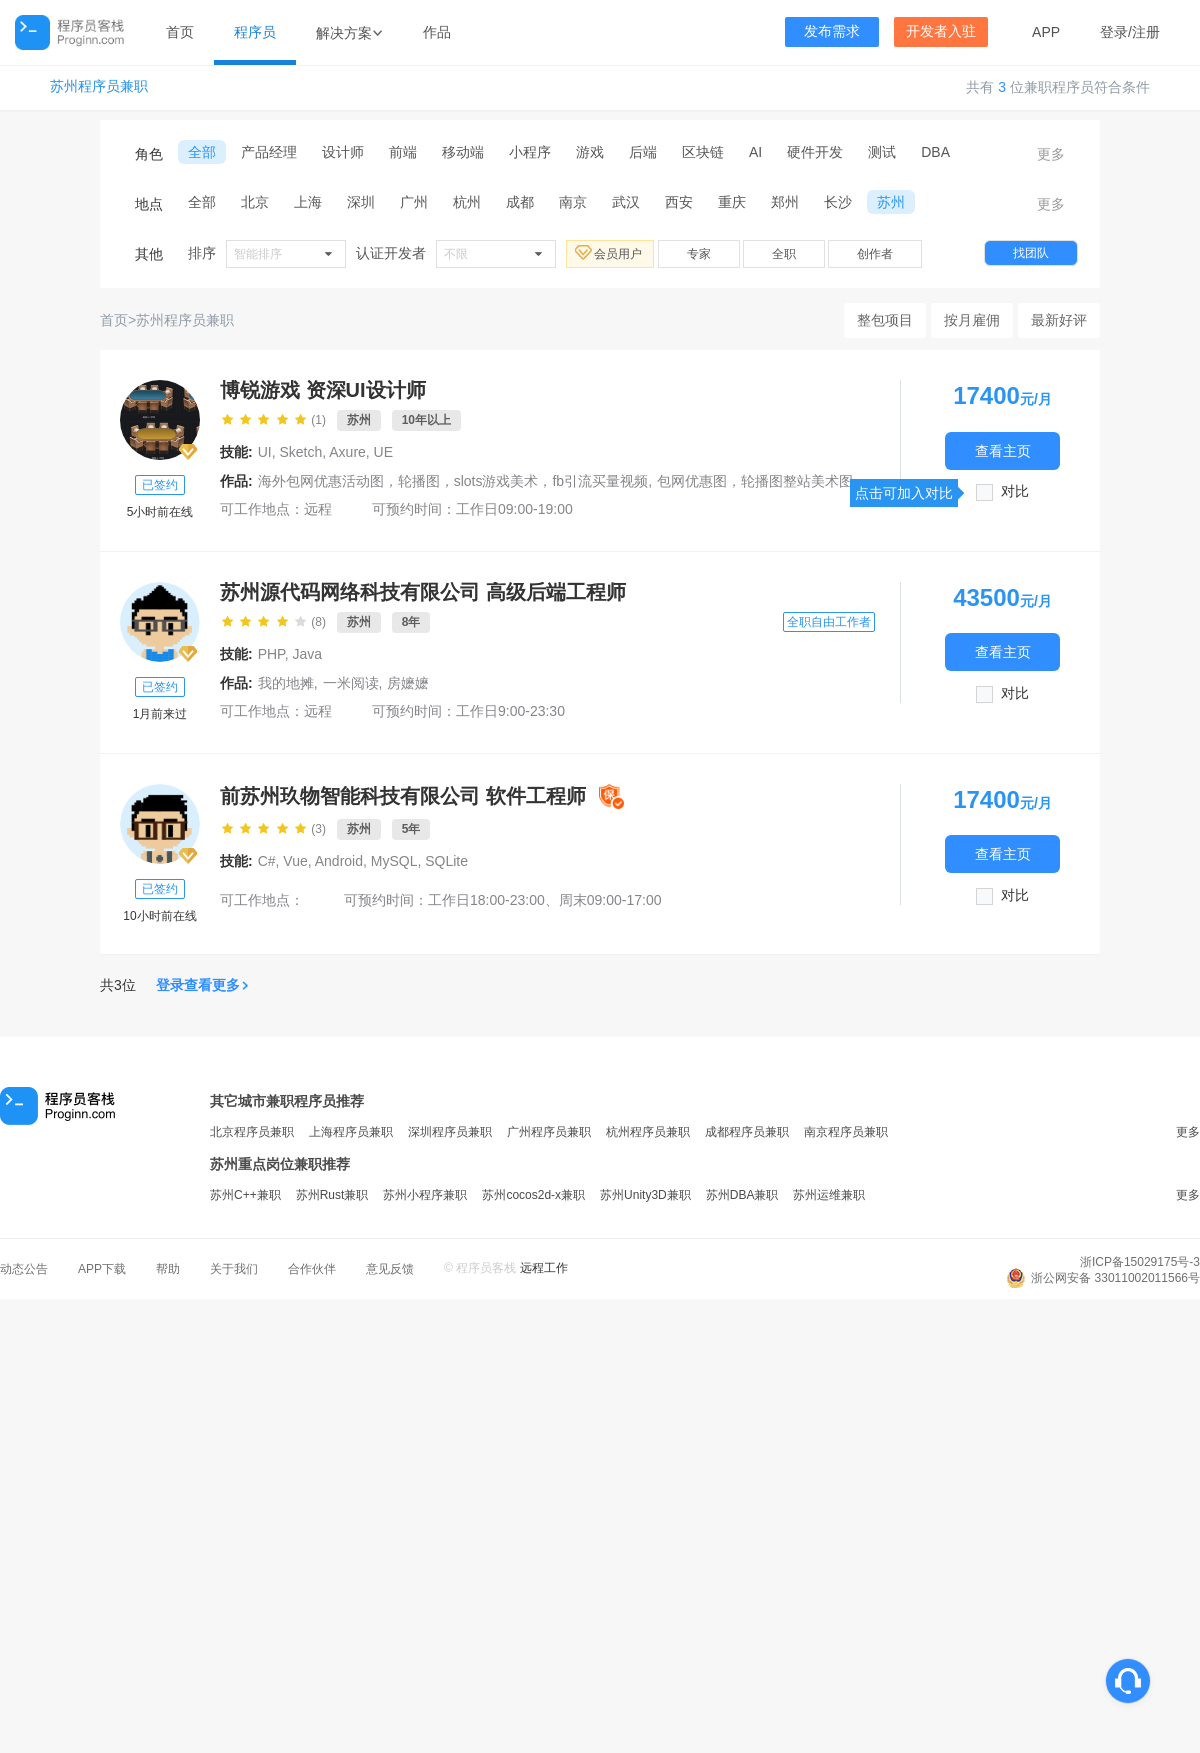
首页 (180, 32)
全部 (202, 152)
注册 (1146, 32)
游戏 (590, 152)
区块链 (703, 152)
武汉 (626, 202)
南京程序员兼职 (846, 1132)
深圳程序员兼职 (450, 1132)
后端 (643, 152)
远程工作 (544, 1268)
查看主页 (1003, 450)
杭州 (467, 202)
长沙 (838, 202)
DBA (935, 152)
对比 (1015, 491)
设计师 (343, 152)
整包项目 (885, 320)
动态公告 (24, 1269)
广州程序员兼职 (549, 1132)
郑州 (785, 202)
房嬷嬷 (408, 683)
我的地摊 (286, 683)
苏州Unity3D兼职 (645, 1195)
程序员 (255, 32)
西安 (679, 202)
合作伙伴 (312, 1269)
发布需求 (832, 31)
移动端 (463, 152)
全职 (784, 254)
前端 (403, 152)
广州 (414, 202)
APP (1046, 32)
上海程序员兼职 (351, 1132)
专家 (699, 254)
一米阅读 (351, 683)
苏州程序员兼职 (99, 86)
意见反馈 (390, 1269)
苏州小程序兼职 (425, 1195)
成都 (520, 202)
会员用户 (610, 253)
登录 (1114, 32)
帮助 (168, 1269)
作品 (437, 32)
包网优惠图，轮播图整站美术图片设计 (776, 481)
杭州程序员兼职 (648, 1132)
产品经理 (269, 152)
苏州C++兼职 (245, 1195)
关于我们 (234, 1269)
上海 (308, 202)
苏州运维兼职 (829, 1195)
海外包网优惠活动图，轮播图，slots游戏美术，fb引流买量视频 (453, 481)
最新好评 (1059, 320)
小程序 (530, 152)
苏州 (891, 202)
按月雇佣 (972, 320)
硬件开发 (815, 152)
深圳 (361, 202)
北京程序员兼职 (252, 1132)
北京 (255, 202)
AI (755, 152)
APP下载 (102, 1269)
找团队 (1031, 253)
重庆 (732, 202)
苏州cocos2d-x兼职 (533, 1195)
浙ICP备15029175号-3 (1140, 1262)
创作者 (875, 254)
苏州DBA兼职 (742, 1195)
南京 (573, 202)
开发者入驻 (941, 31)
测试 (882, 152)
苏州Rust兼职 (332, 1195)
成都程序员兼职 (747, 1132)
